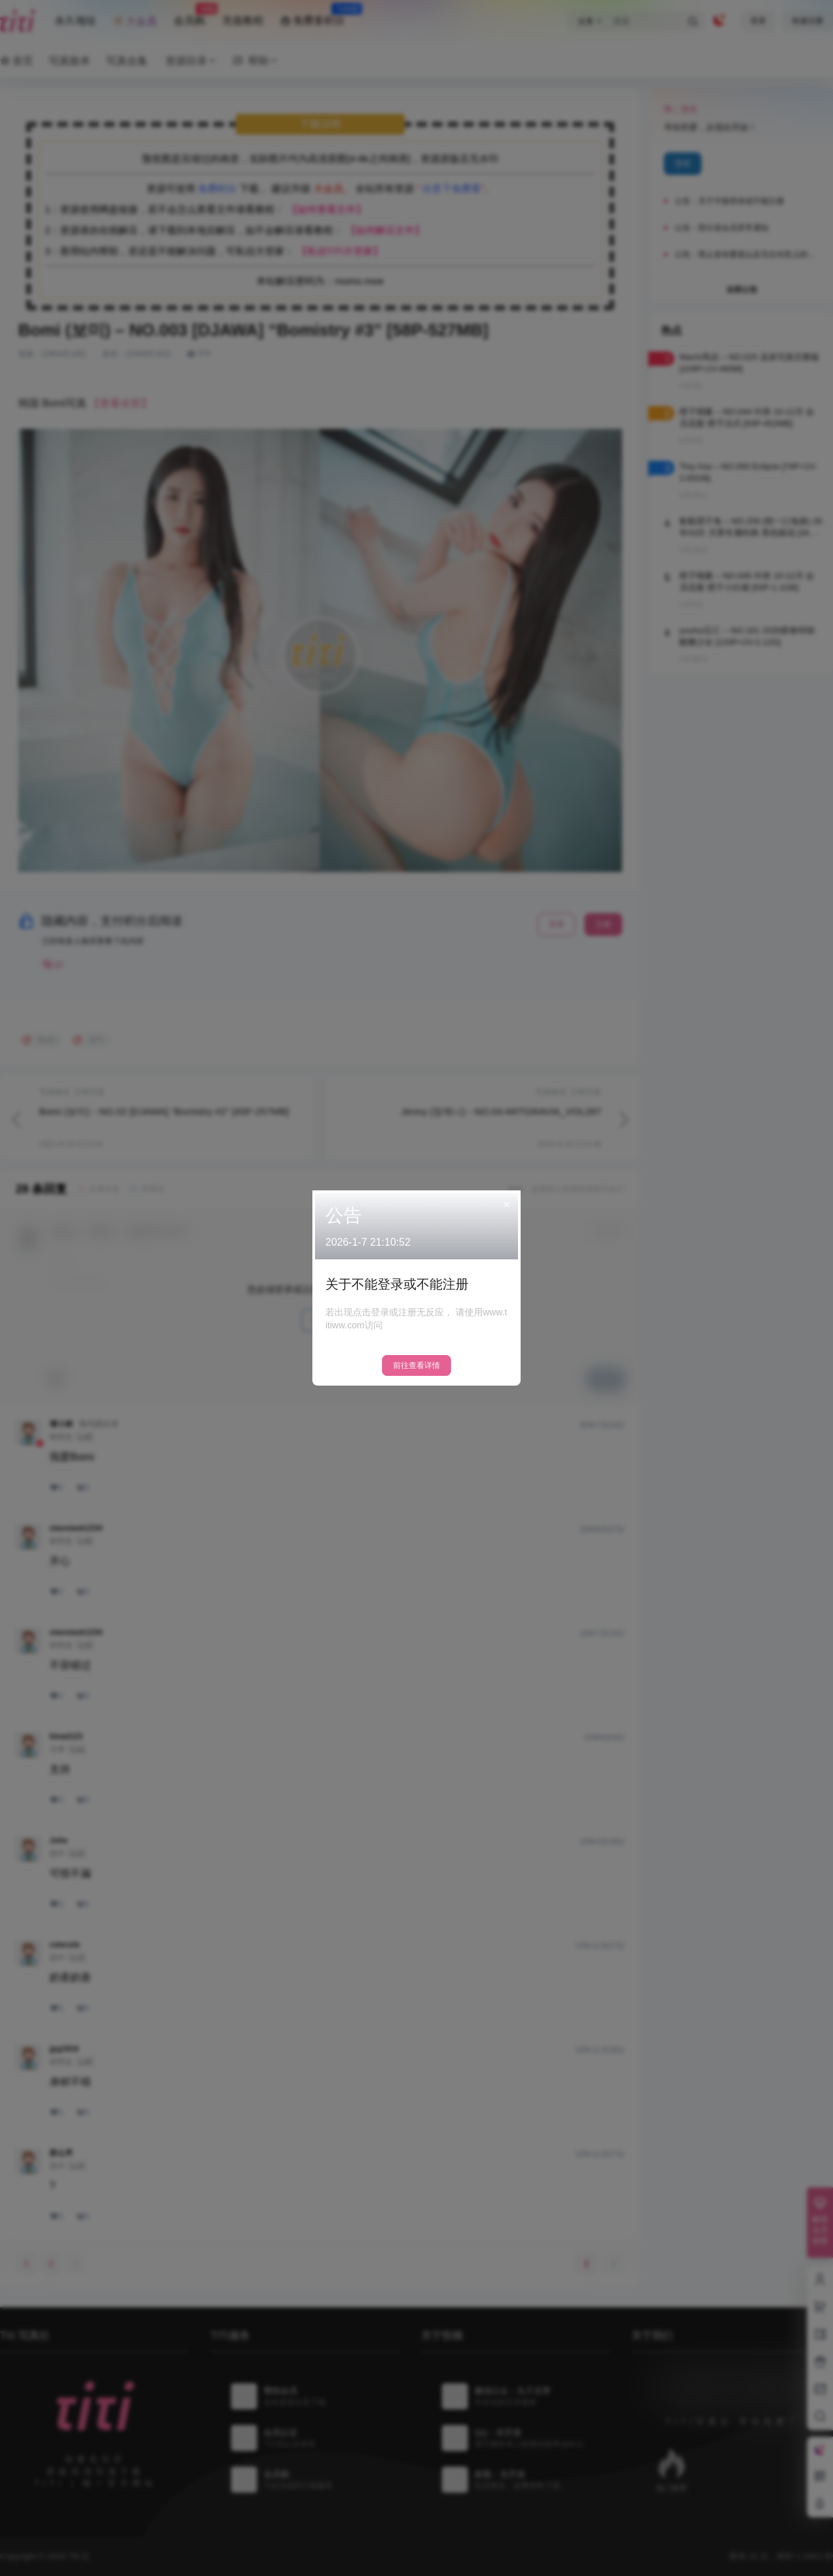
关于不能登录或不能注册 (397, 1284)
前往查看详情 (416, 1365)
